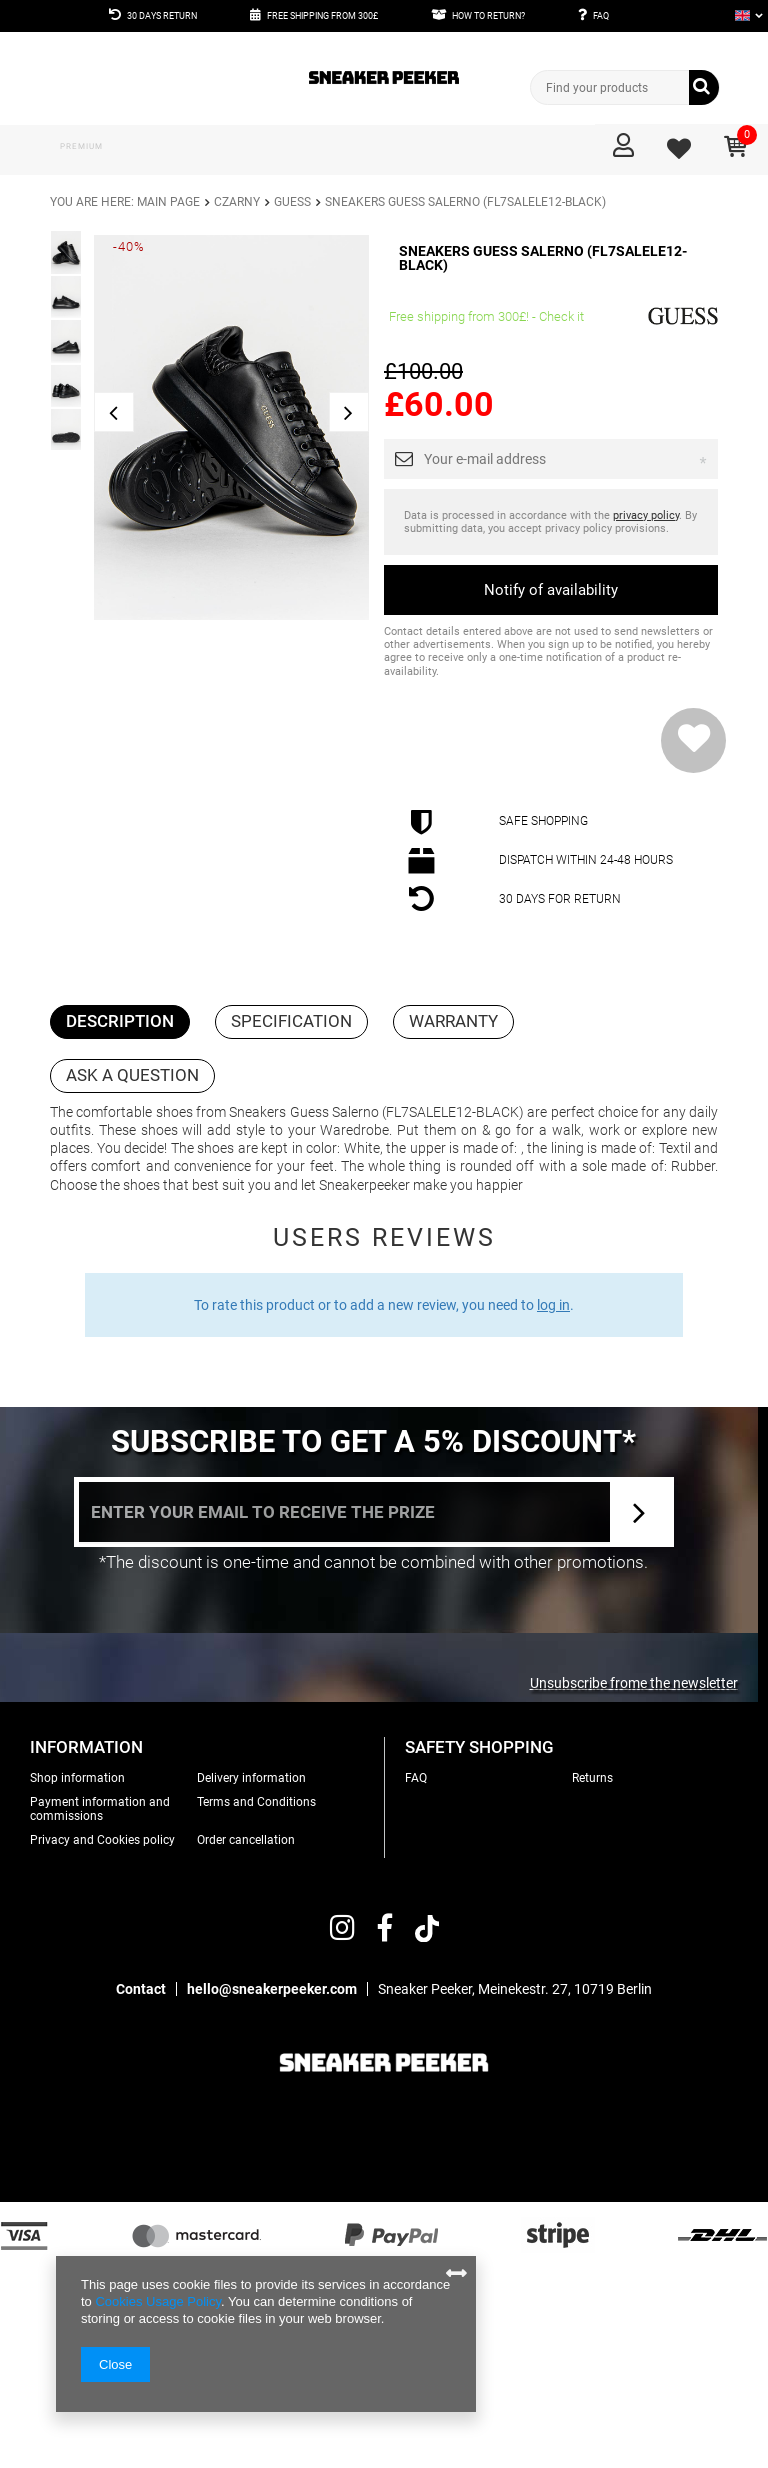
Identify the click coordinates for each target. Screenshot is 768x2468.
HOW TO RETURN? (488, 16)
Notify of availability (551, 590)
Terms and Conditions (256, 1802)
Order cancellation (246, 1840)
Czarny (237, 202)
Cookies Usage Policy (157, 2301)
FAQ (601, 16)
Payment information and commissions (100, 1809)
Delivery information (251, 1778)
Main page (168, 202)
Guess (292, 202)
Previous (114, 412)
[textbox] (625, 87)
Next (349, 412)
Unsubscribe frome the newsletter (634, 1683)
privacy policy (646, 515)
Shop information (77, 1778)
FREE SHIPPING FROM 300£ (322, 16)
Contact (141, 1989)
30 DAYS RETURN (162, 16)
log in (553, 1305)
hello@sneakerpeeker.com (272, 1989)
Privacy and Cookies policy (102, 1840)
